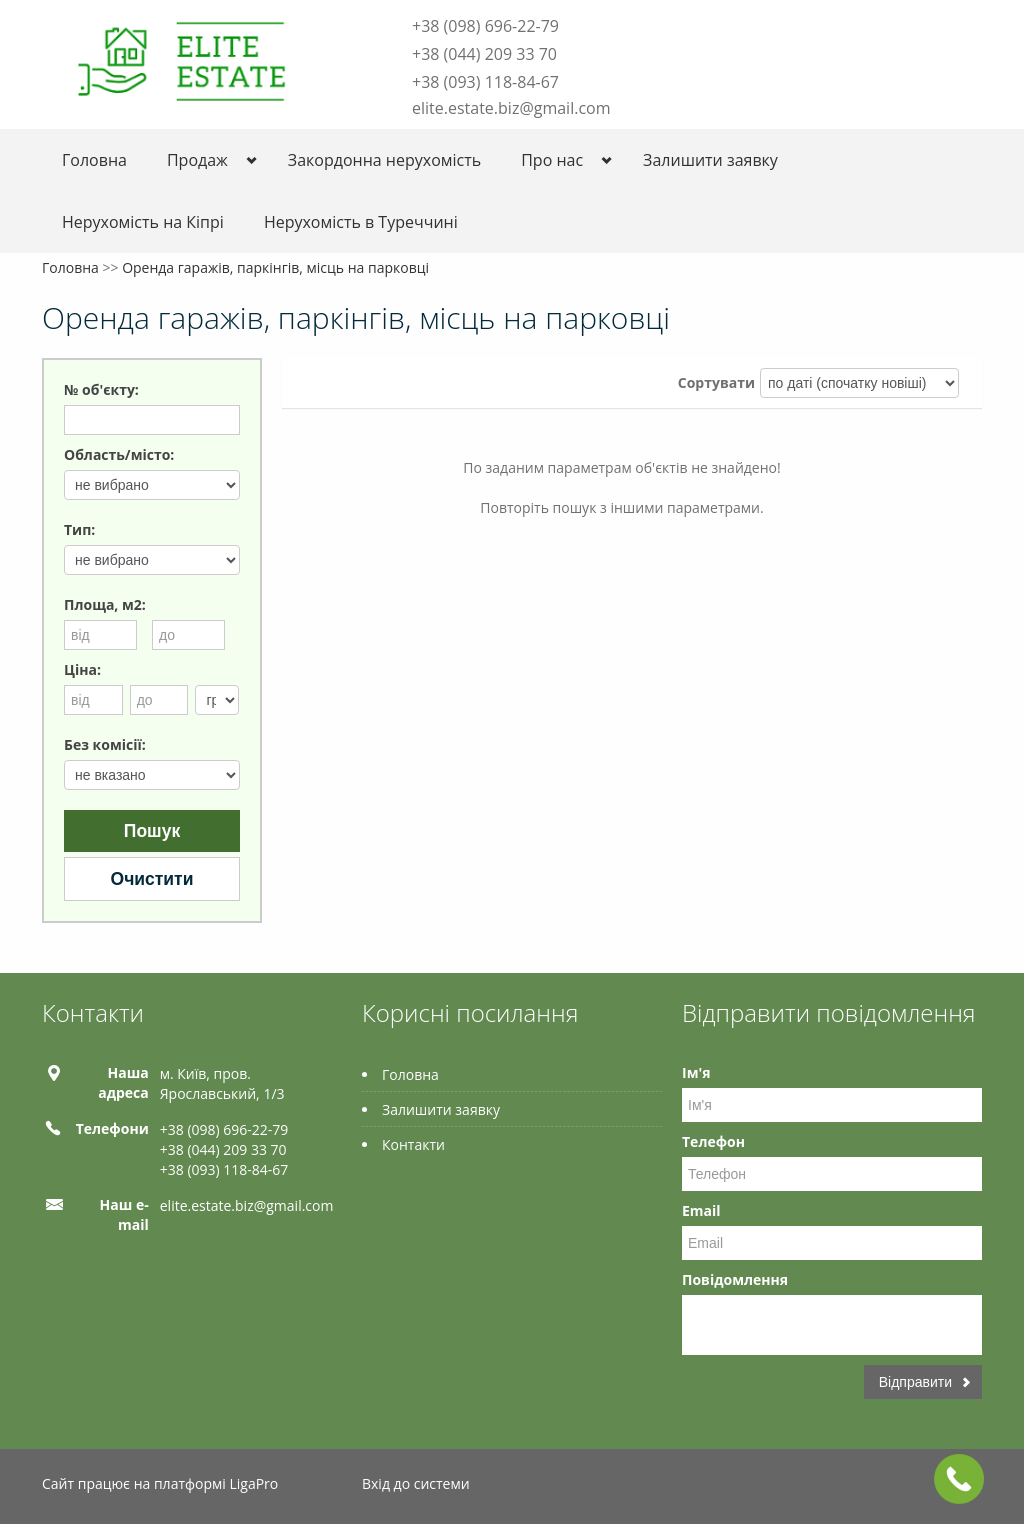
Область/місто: (119, 454)
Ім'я (696, 1072)
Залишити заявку (710, 160)
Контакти (413, 1144)
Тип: (79, 529)
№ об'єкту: (101, 389)
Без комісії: (105, 744)
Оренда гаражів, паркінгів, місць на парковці (275, 267)
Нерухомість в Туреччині (361, 222)
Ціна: (82, 669)
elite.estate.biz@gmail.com (511, 108)
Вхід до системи (416, 1483)
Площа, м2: (105, 604)
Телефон (713, 1141)
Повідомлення (735, 1279)
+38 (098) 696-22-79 (485, 26)
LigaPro (253, 1483)
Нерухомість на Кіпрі (143, 222)
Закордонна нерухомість (384, 160)
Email (701, 1210)
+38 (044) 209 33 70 (484, 54)
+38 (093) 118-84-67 (485, 82)
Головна (94, 160)
